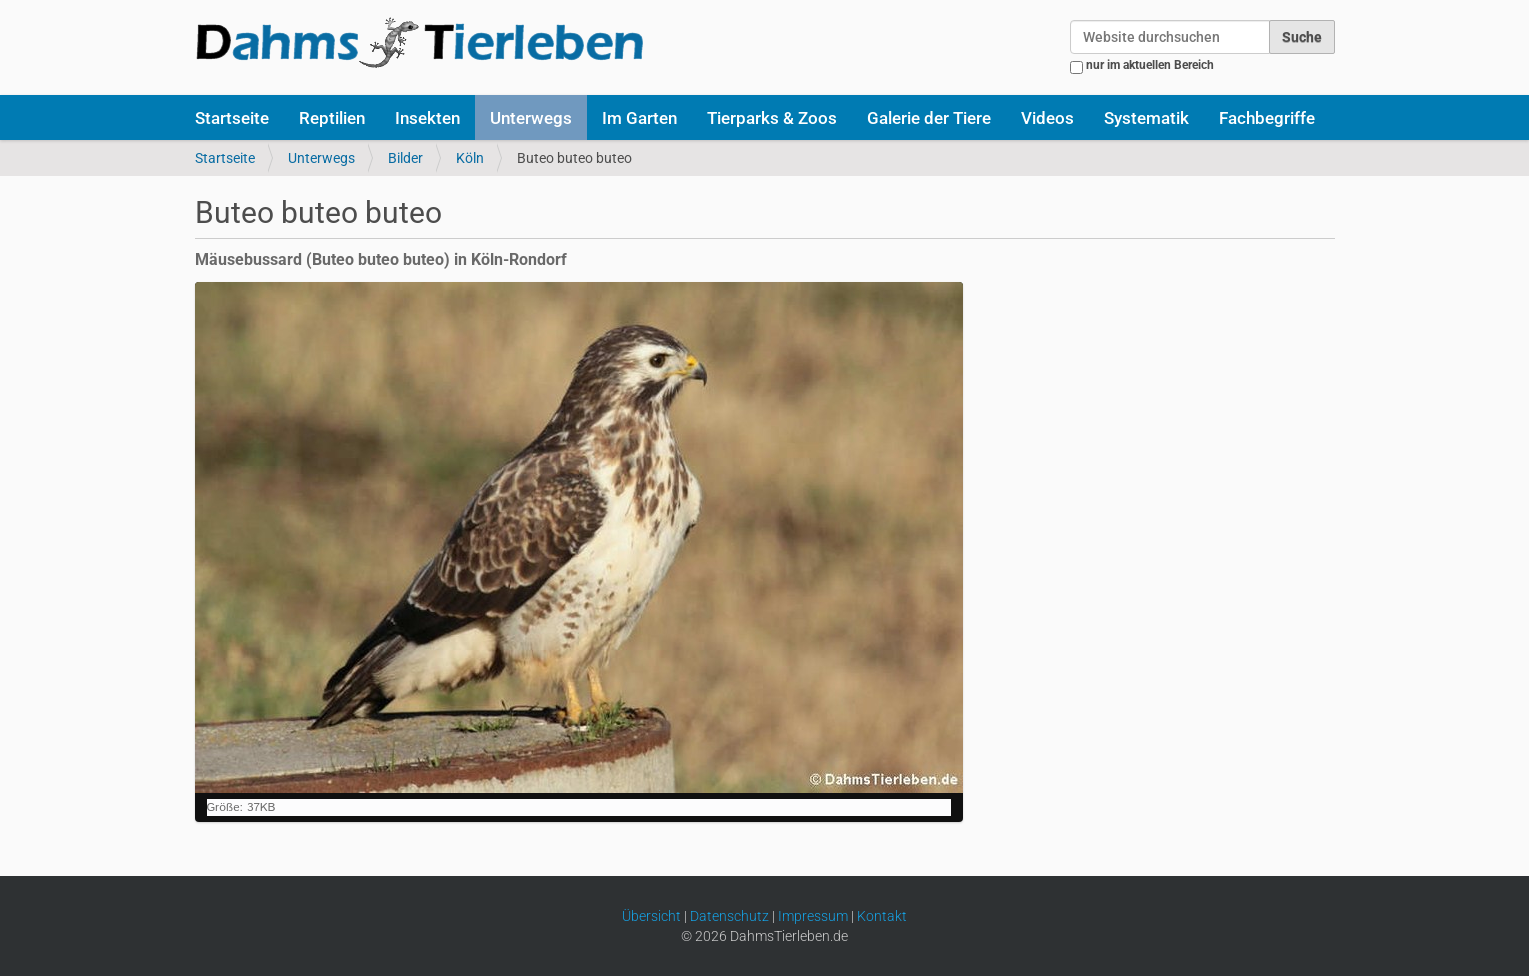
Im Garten (639, 118)
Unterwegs (531, 118)
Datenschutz (729, 916)
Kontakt (882, 916)
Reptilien (332, 118)
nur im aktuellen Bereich (1150, 65)
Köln (470, 158)
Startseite (232, 118)
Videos (1047, 118)
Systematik (1146, 118)
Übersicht (651, 916)
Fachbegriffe (1267, 118)
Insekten (427, 118)
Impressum (813, 916)
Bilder (405, 158)
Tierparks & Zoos (772, 118)
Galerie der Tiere (929, 118)
